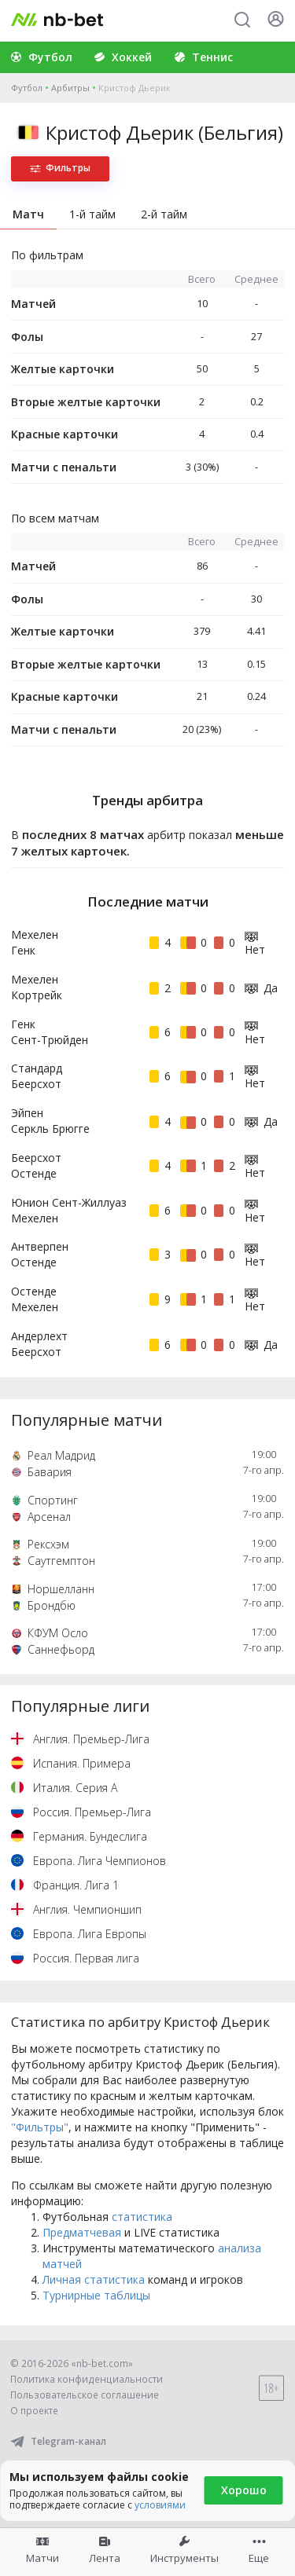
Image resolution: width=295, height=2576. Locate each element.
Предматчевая (81, 2232)
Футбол (26, 87)
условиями (160, 2505)
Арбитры (70, 87)
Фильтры (60, 167)
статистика (142, 2216)
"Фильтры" (39, 2127)
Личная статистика (93, 2279)
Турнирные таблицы (96, 2295)
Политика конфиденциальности (86, 2379)
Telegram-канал (58, 2441)
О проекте (34, 2410)
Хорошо (244, 2490)
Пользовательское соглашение (84, 2395)
